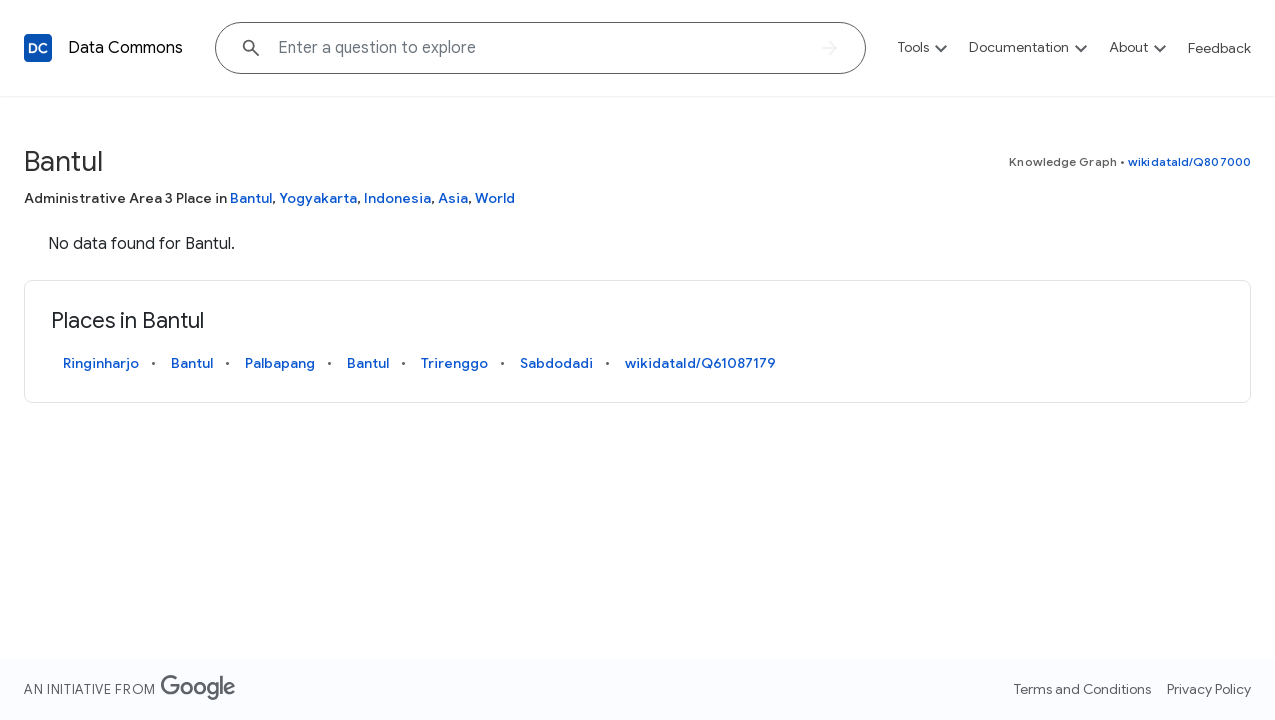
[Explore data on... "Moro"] (540, 48)
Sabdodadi (556, 363)
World (495, 198)
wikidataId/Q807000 (1189, 161)
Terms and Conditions (1082, 689)
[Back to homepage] (38, 48)
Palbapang (280, 363)
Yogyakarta (318, 198)
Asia (453, 198)
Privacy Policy (1209, 689)
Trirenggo (454, 363)
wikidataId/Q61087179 (700, 363)
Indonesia (397, 198)
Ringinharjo (101, 363)
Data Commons (125, 48)
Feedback (1219, 48)
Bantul (251, 198)
